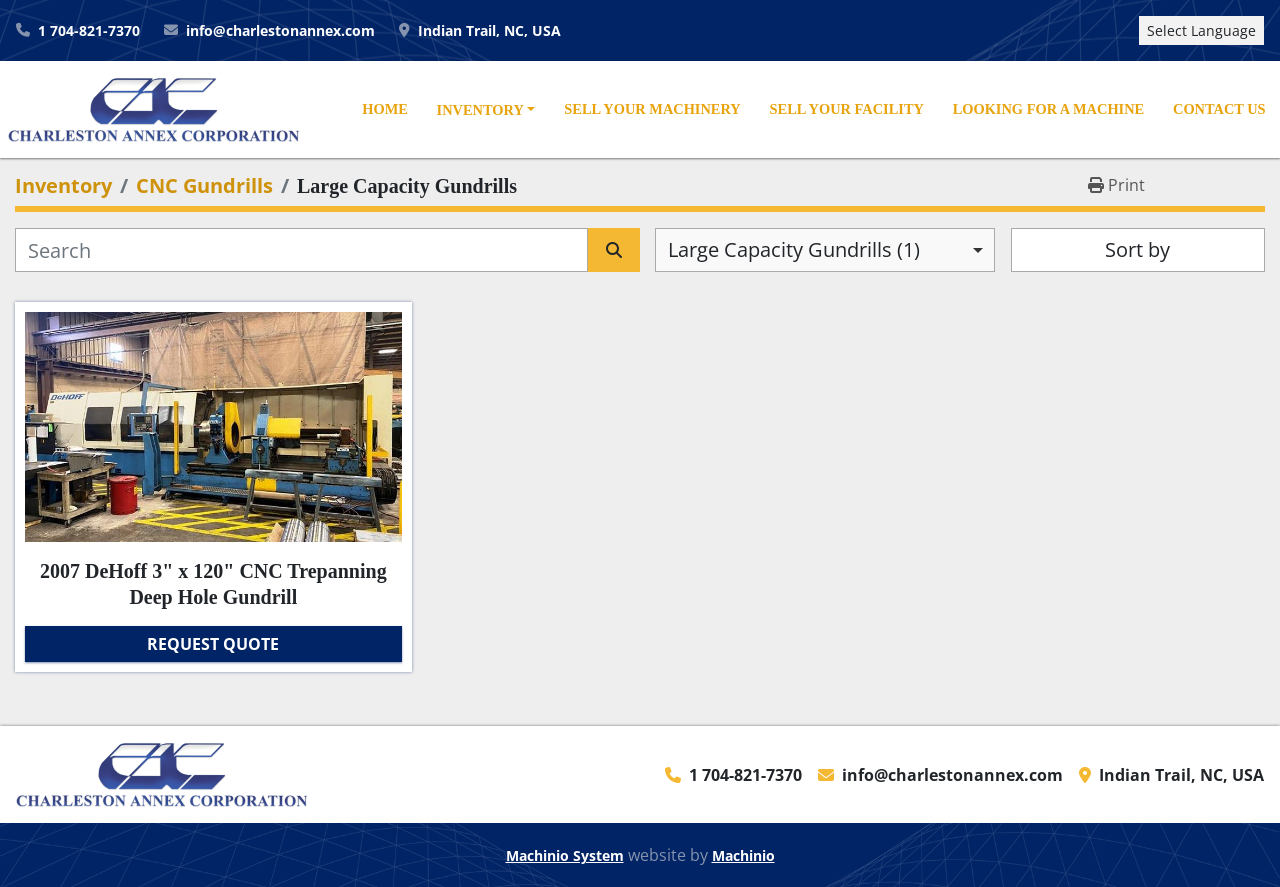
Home (385, 109)
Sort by (1137, 249)
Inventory (480, 110)
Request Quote (213, 644)
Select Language (1201, 30)
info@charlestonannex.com (280, 30)
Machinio (743, 855)
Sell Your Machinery (652, 109)
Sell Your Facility (847, 109)
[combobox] (825, 250)
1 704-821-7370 (89, 30)
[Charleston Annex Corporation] (162, 773)
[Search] (301, 250)
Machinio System (565, 855)
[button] (486, 111)
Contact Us (1219, 109)
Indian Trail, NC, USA (489, 30)
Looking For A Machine (1049, 109)
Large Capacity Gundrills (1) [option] (794, 249)
